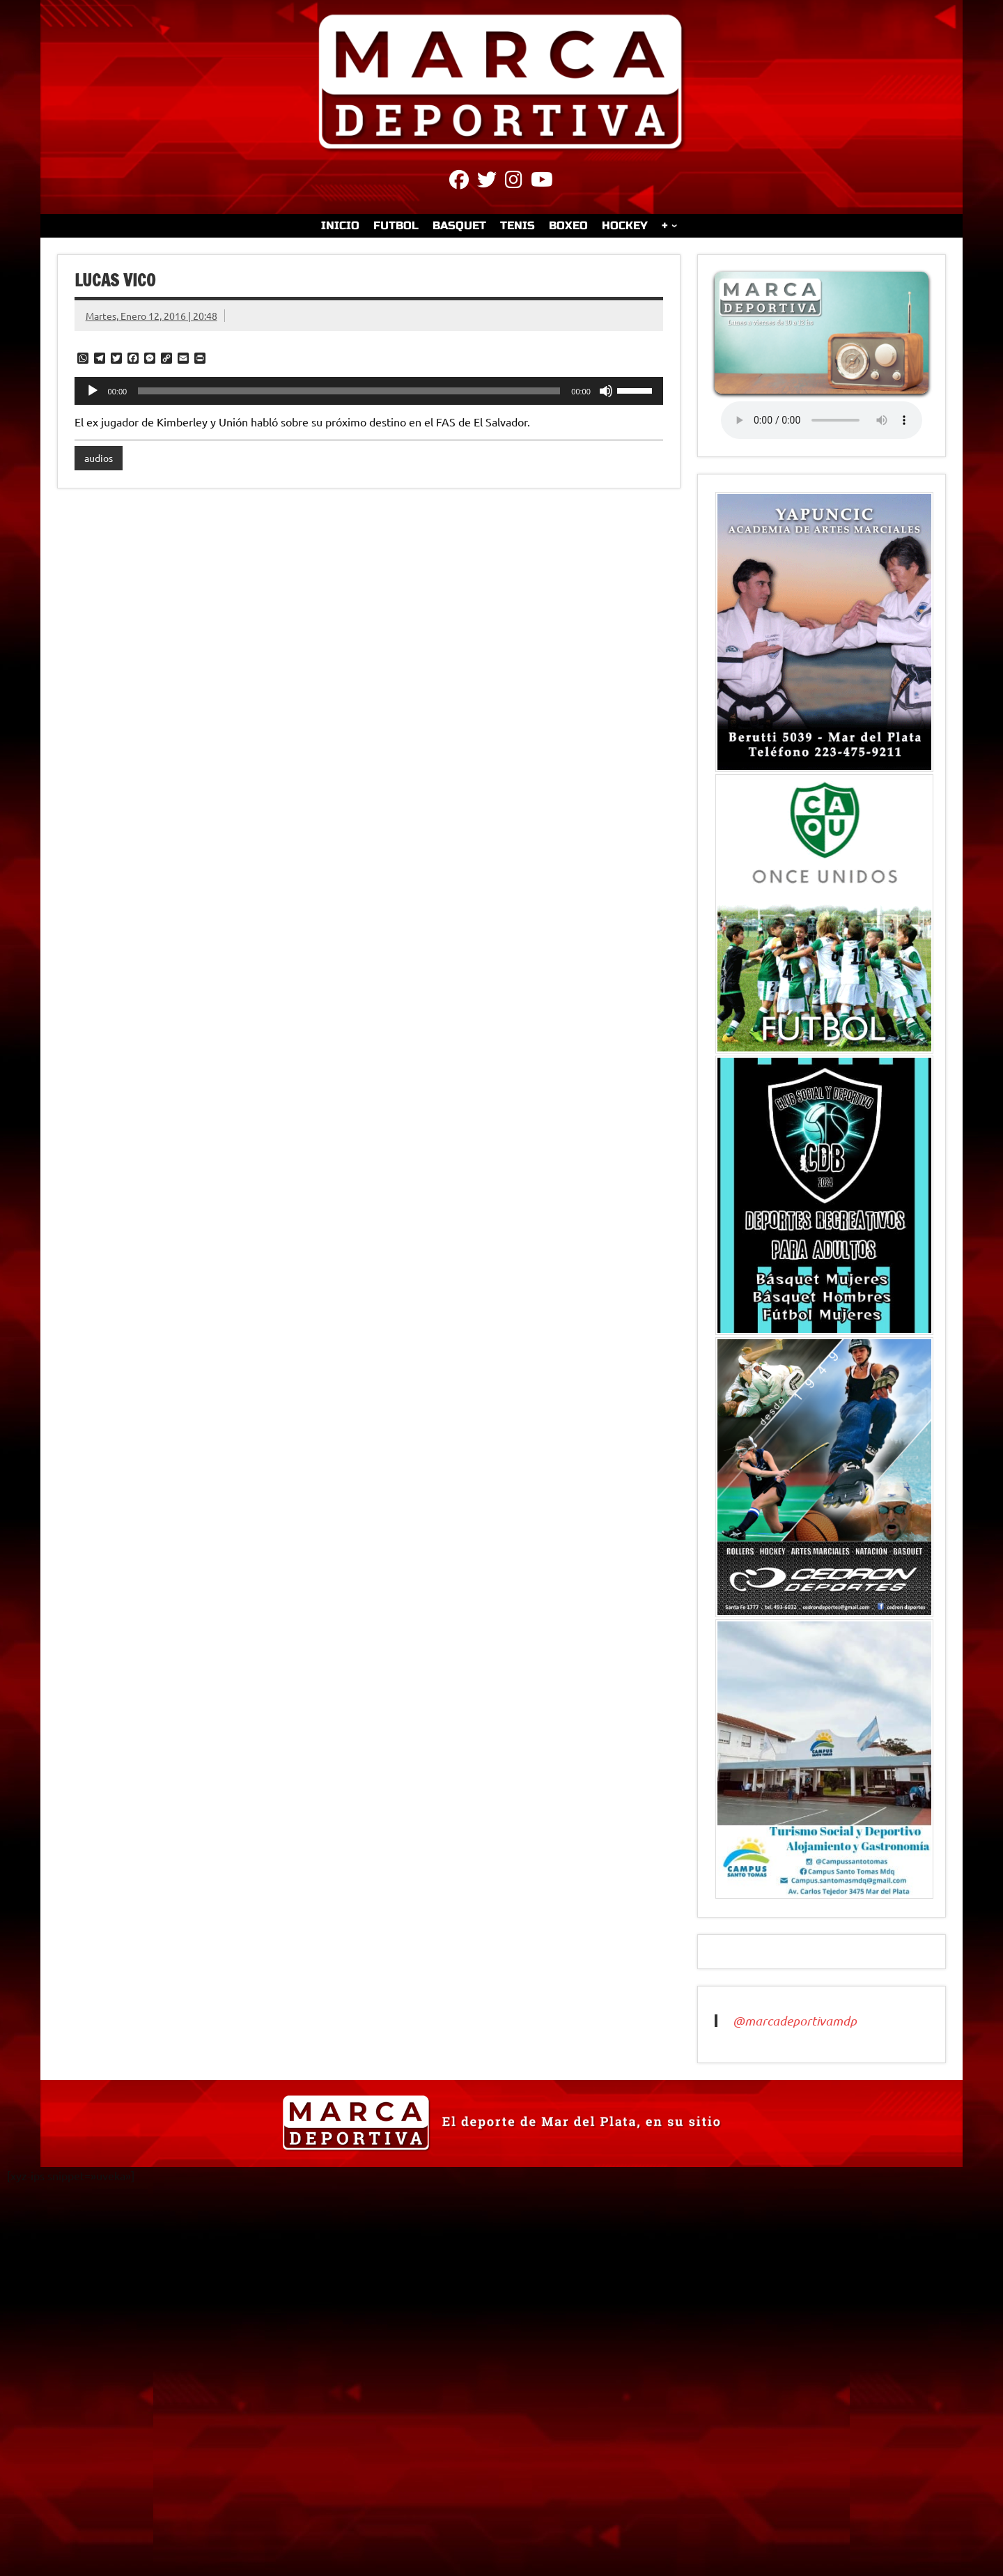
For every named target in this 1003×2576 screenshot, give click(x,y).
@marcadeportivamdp (795, 2020)
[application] (369, 391)
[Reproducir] (93, 391)
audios (98, 458)
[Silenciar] (606, 391)
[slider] (349, 390)
